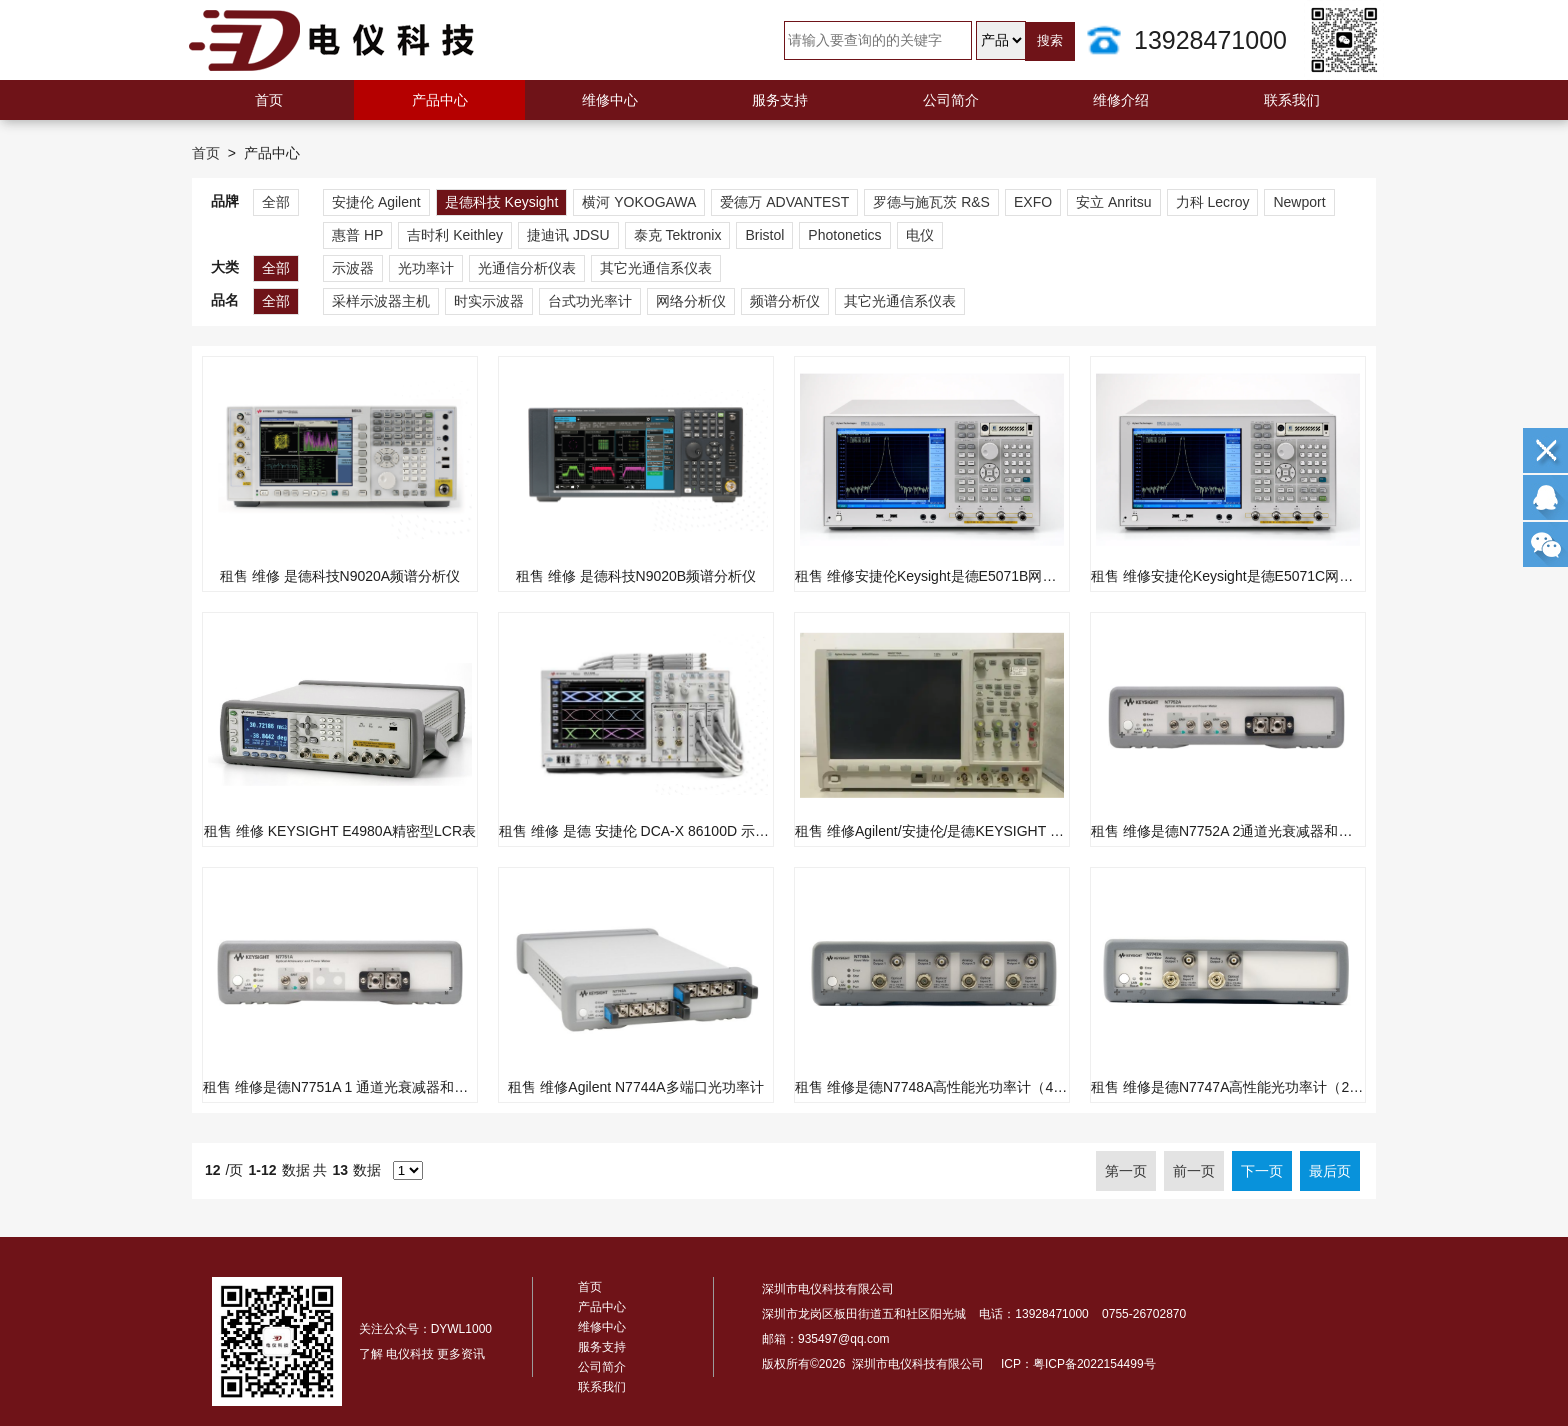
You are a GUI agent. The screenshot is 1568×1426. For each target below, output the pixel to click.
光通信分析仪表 (527, 268)
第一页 (1126, 1171)
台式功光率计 (590, 301)
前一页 (1194, 1171)
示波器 (353, 268)
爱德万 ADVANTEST (784, 202)
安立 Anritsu (1113, 202)
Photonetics (844, 235)
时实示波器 (489, 301)
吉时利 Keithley (455, 235)
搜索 (1050, 40)
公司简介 (951, 100)
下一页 (1262, 1171)
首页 (269, 100)
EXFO (1033, 202)
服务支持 (780, 100)
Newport (1299, 202)
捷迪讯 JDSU (568, 235)
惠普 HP (357, 235)
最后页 (1330, 1171)
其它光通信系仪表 (656, 268)
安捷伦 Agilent (376, 202)
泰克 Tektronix (678, 235)
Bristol (764, 235)
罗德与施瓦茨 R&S (931, 202)
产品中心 (440, 100)
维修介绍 (1121, 100)
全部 (276, 202)
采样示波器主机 (381, 301)
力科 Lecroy (1213, 202)
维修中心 (610, 100)
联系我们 (1292, 100)
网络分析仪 (691, 301)
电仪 (920, 235)
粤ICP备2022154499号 (1094, 1364)
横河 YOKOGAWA (639, 202)
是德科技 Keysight (502, 202)
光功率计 (426, 268)
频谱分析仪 (785, 301)
